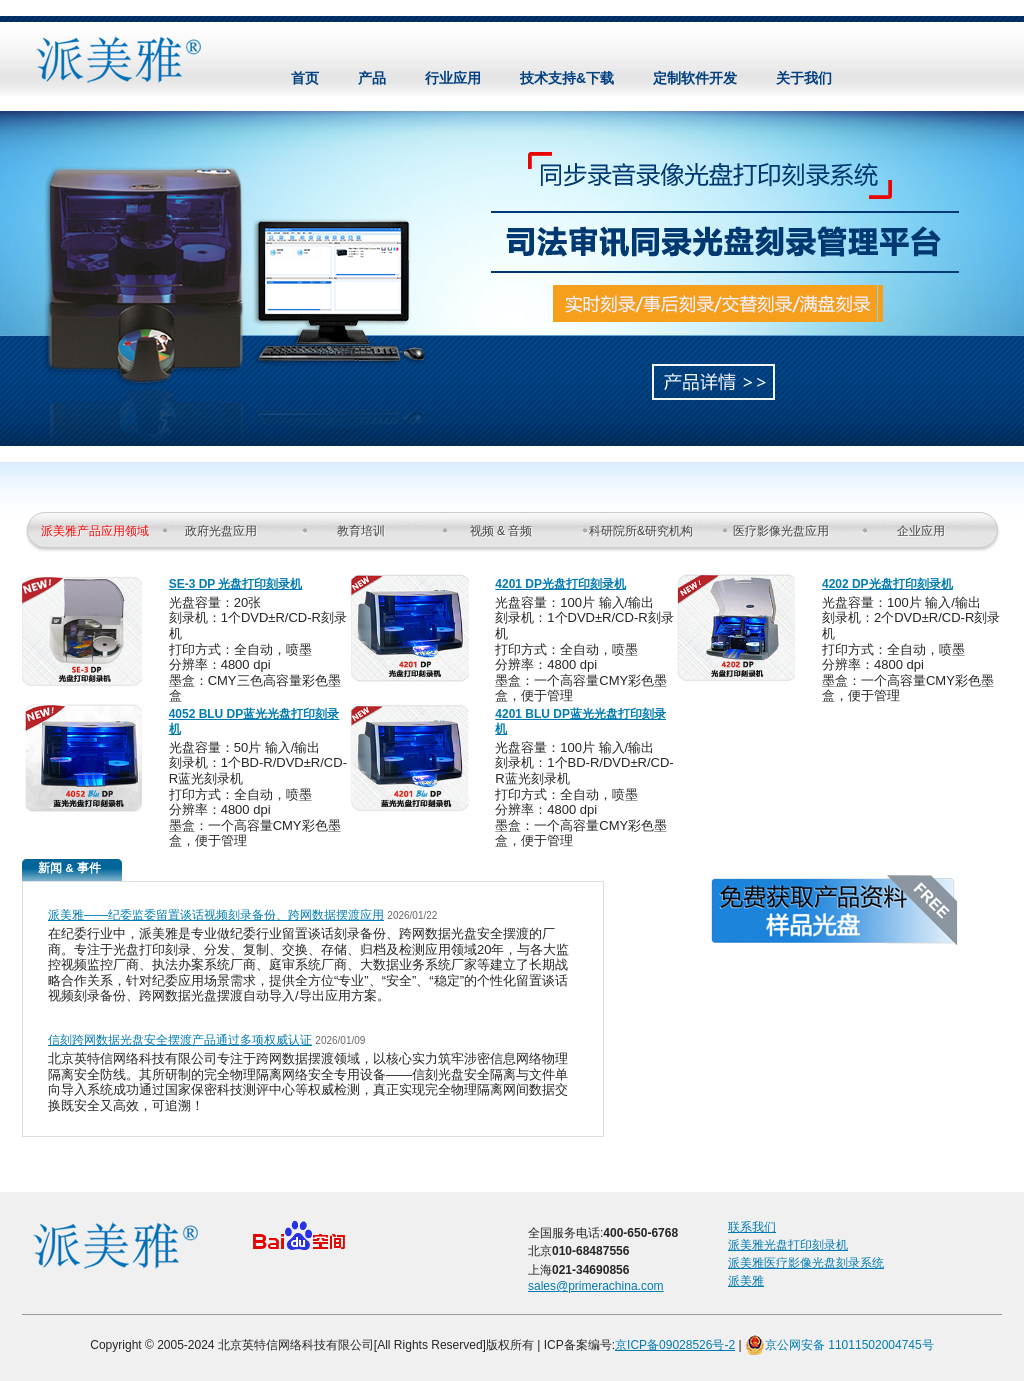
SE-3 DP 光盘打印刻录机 (236, 584)
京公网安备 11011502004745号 (839, 1345)
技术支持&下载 (567, 78)
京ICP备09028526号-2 (675, 1345)
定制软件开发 (695, 78)
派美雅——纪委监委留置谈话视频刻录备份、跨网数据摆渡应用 (216, 915)
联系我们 (752, 1227)
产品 (372, 78)
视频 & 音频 (501, 531)
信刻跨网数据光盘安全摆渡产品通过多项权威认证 (180, 1040)
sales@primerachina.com (596, 1286)
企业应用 (921, 531)
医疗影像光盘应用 (781, 531)
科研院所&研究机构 (641, 531)
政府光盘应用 (221, 531)
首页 (305, 78)
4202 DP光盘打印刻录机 (887, 584)
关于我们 (804, 78)
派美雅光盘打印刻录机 (788, 1245)
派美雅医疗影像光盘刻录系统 (806, 1263)
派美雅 (746, 1281)
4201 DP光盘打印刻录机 (560, 584)
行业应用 (453, 78)
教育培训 (361, 531)
